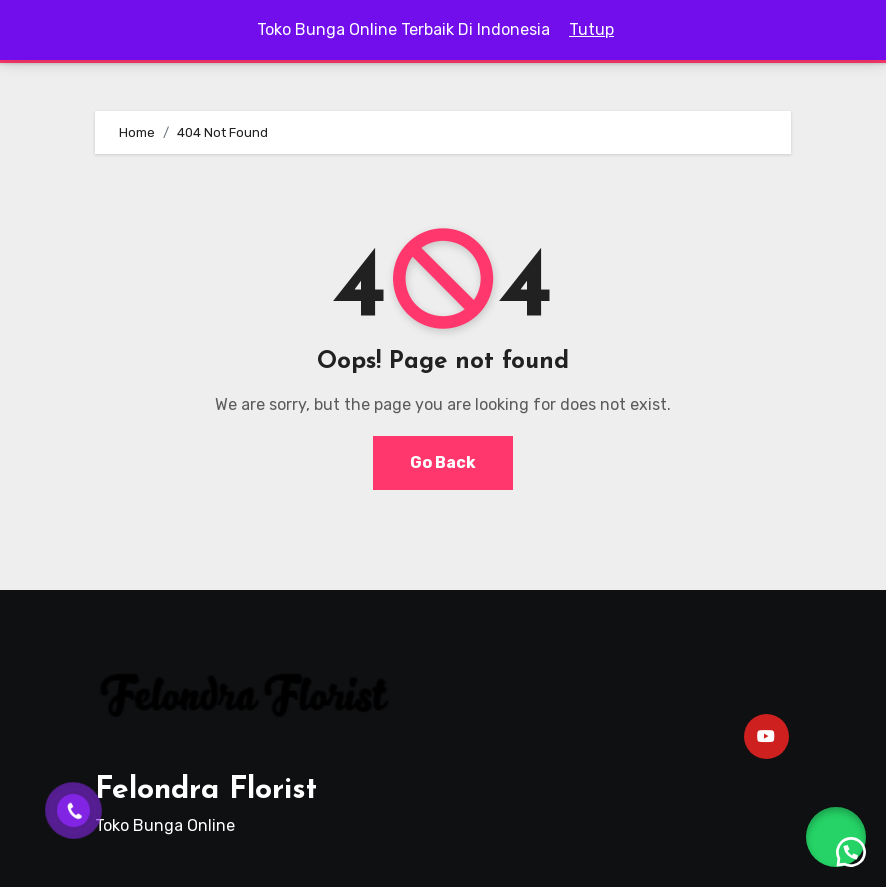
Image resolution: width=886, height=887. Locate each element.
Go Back (443, 462)
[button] (836, 837)
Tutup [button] (591, 29)
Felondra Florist (206, 790)
